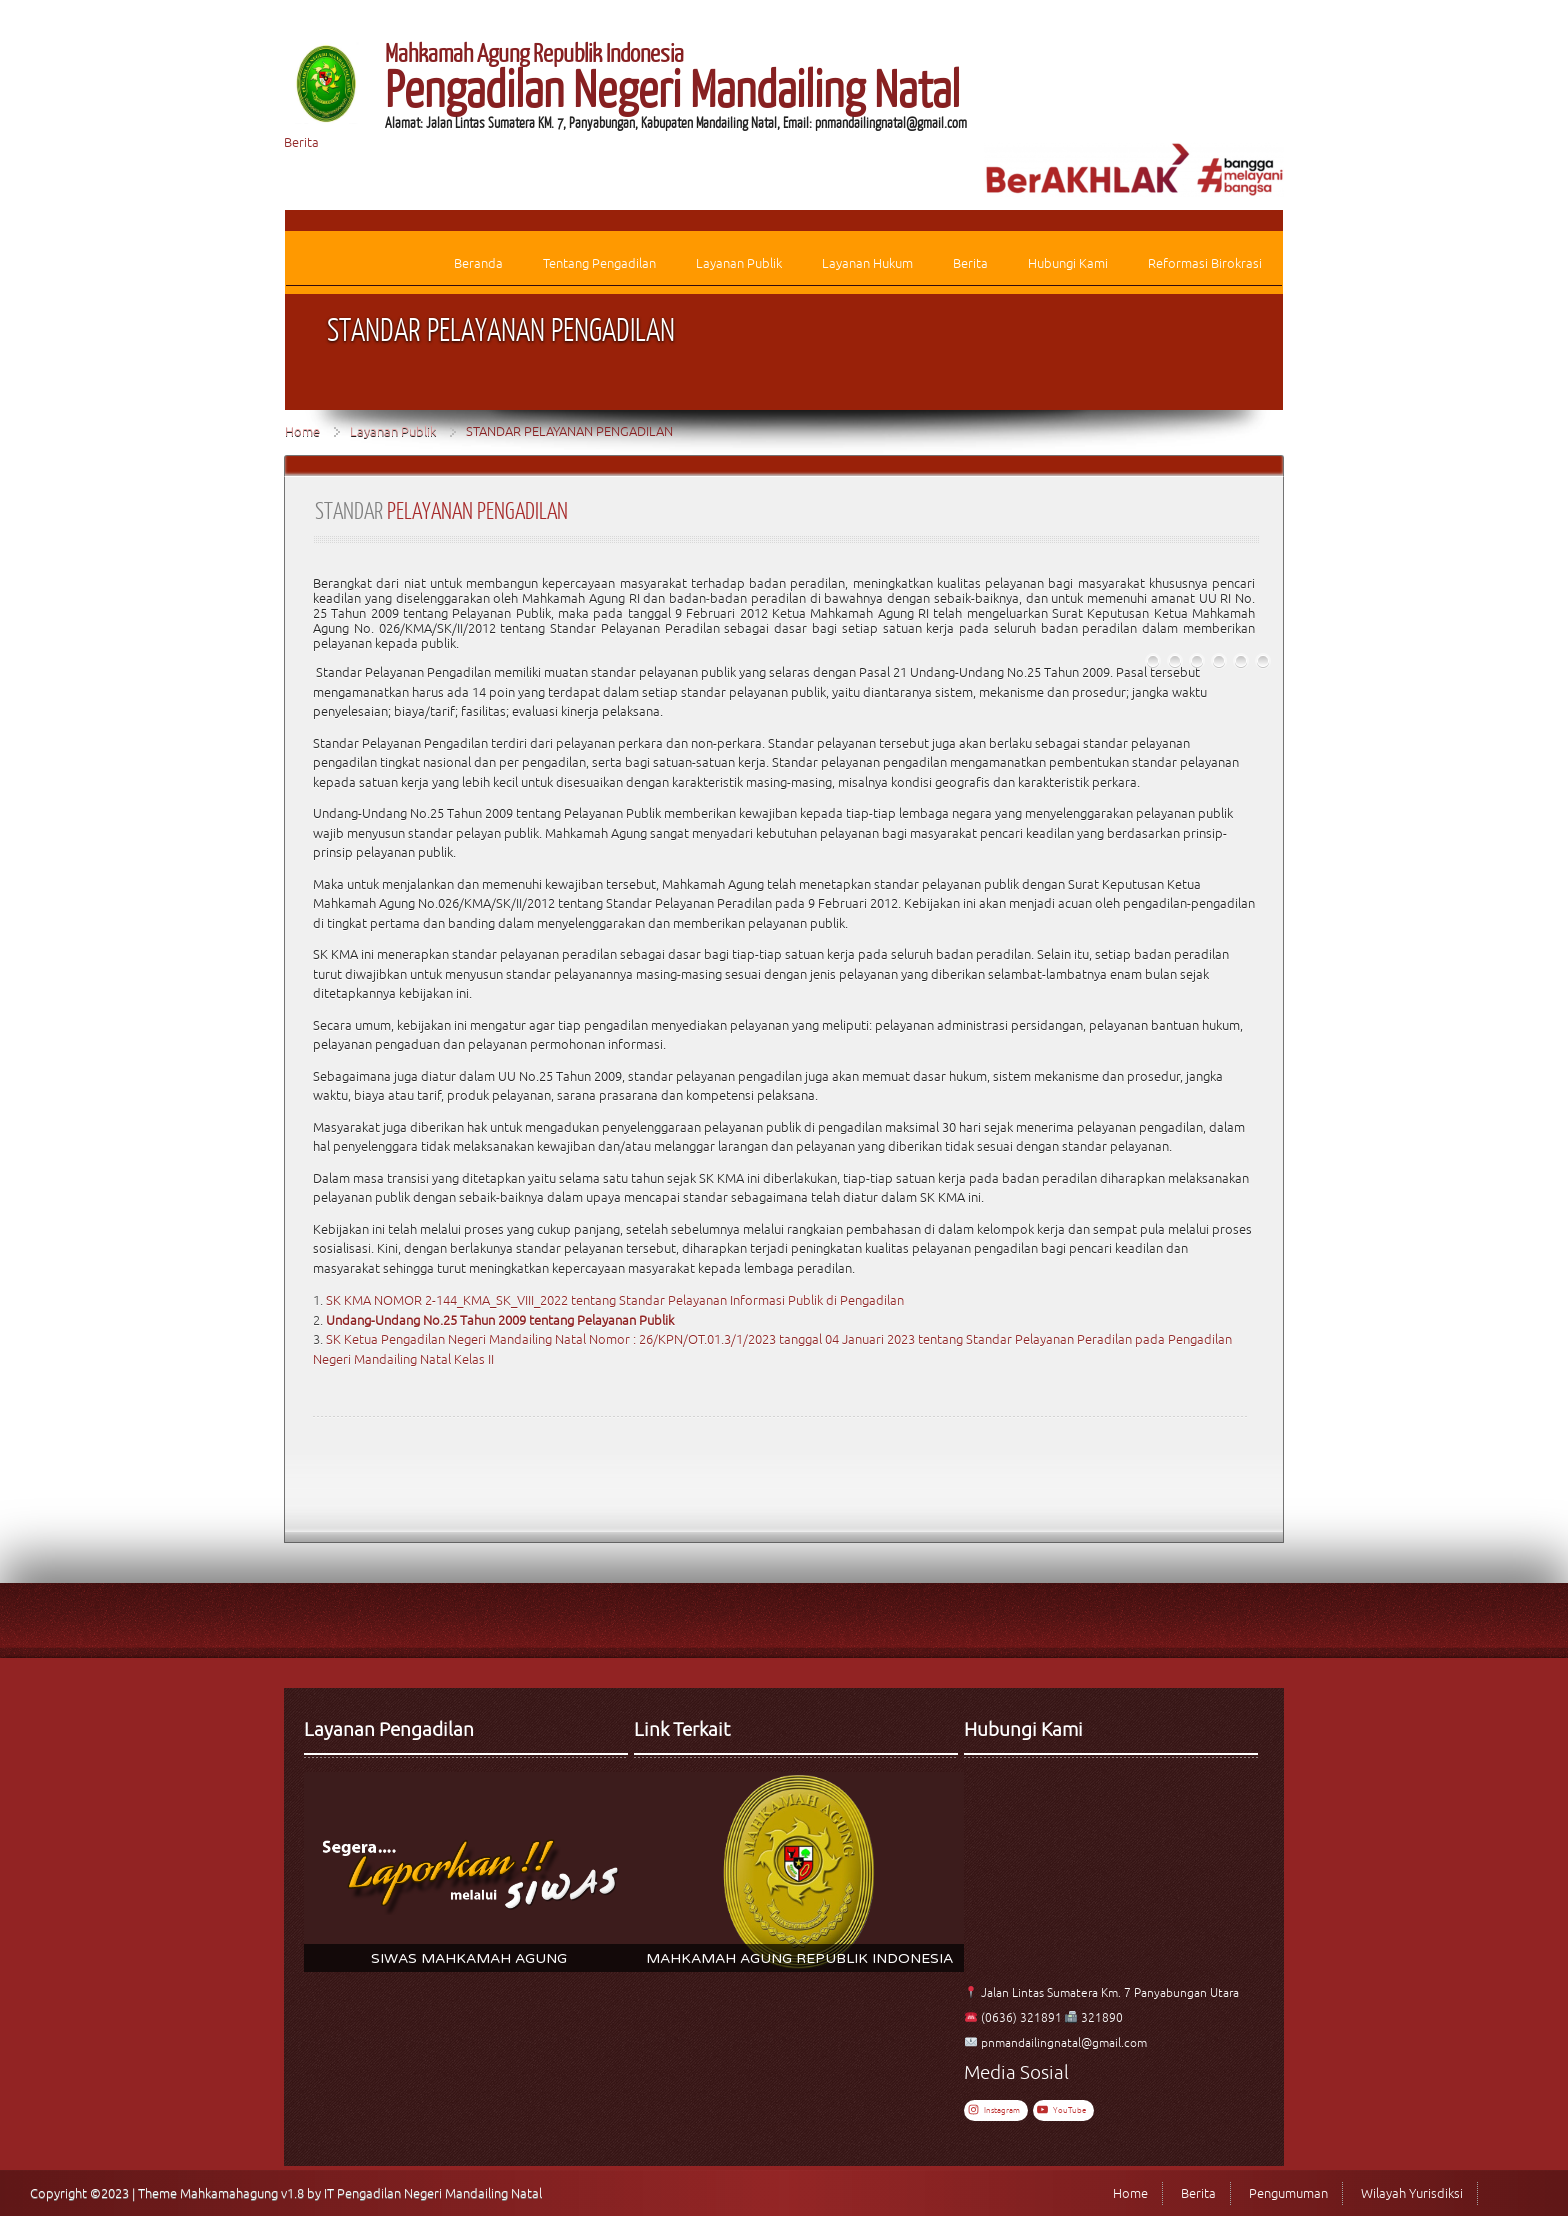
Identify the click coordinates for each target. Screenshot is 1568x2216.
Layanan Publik (393, 431)
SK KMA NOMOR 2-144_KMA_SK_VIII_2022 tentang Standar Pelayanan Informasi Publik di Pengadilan (615, 1300)
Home (302, 431)
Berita (301, 142)
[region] (469, 1872)
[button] (469, 1872)
